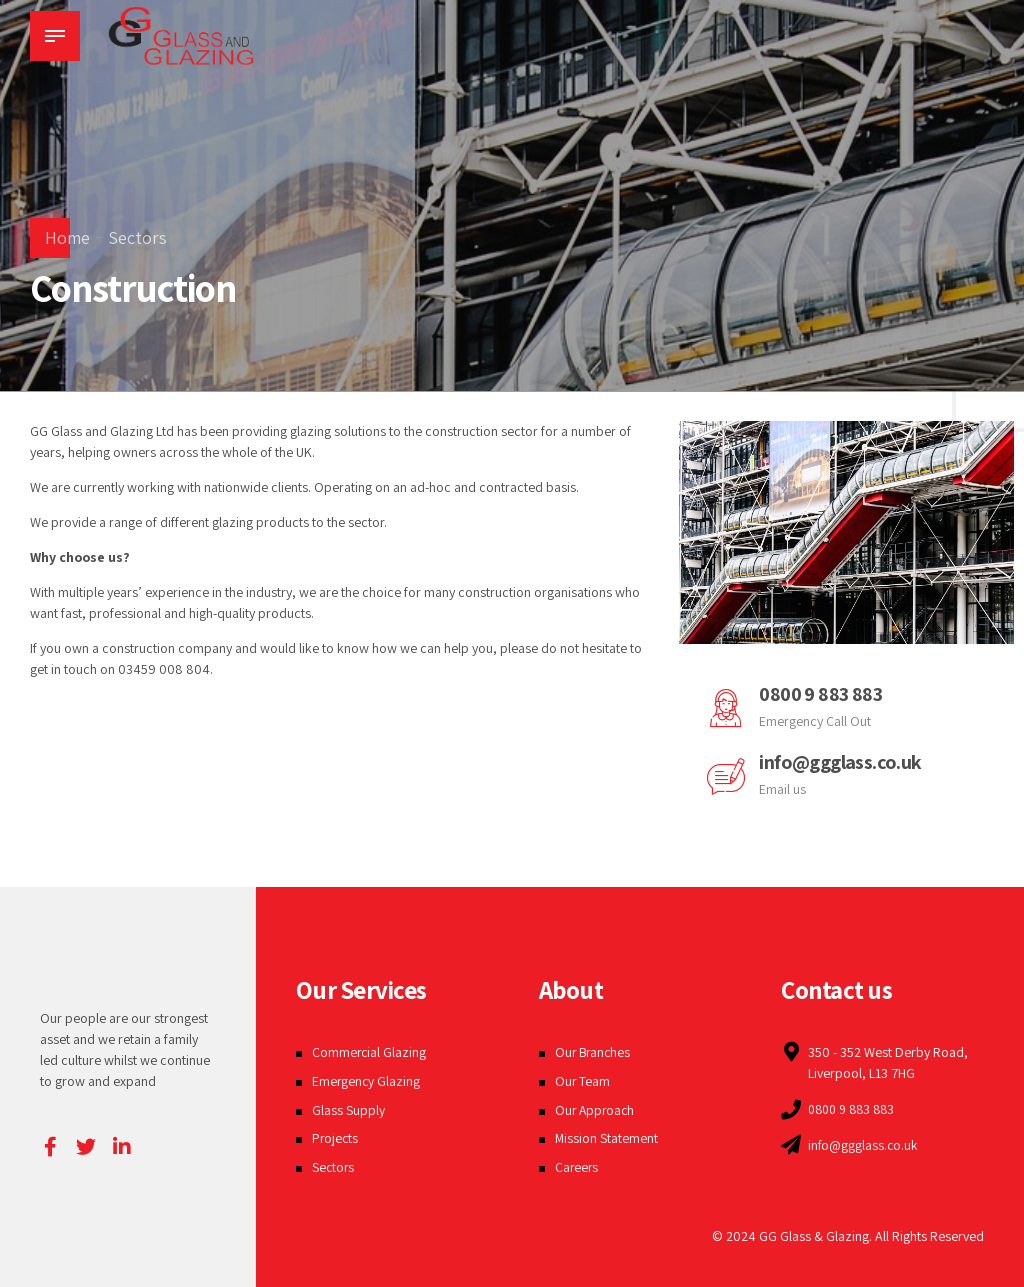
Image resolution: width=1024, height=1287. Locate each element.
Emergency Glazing (367, 1081)
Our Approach (596, 1110)
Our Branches (594, 1052)
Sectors (137, 237)
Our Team (583, 1081)
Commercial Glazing (370, 1052)
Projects (336, 1138)
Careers (577, 1167)
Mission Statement (607, 1138)
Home (67, 237)
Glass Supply (348, 1110)
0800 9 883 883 (821, 694)
